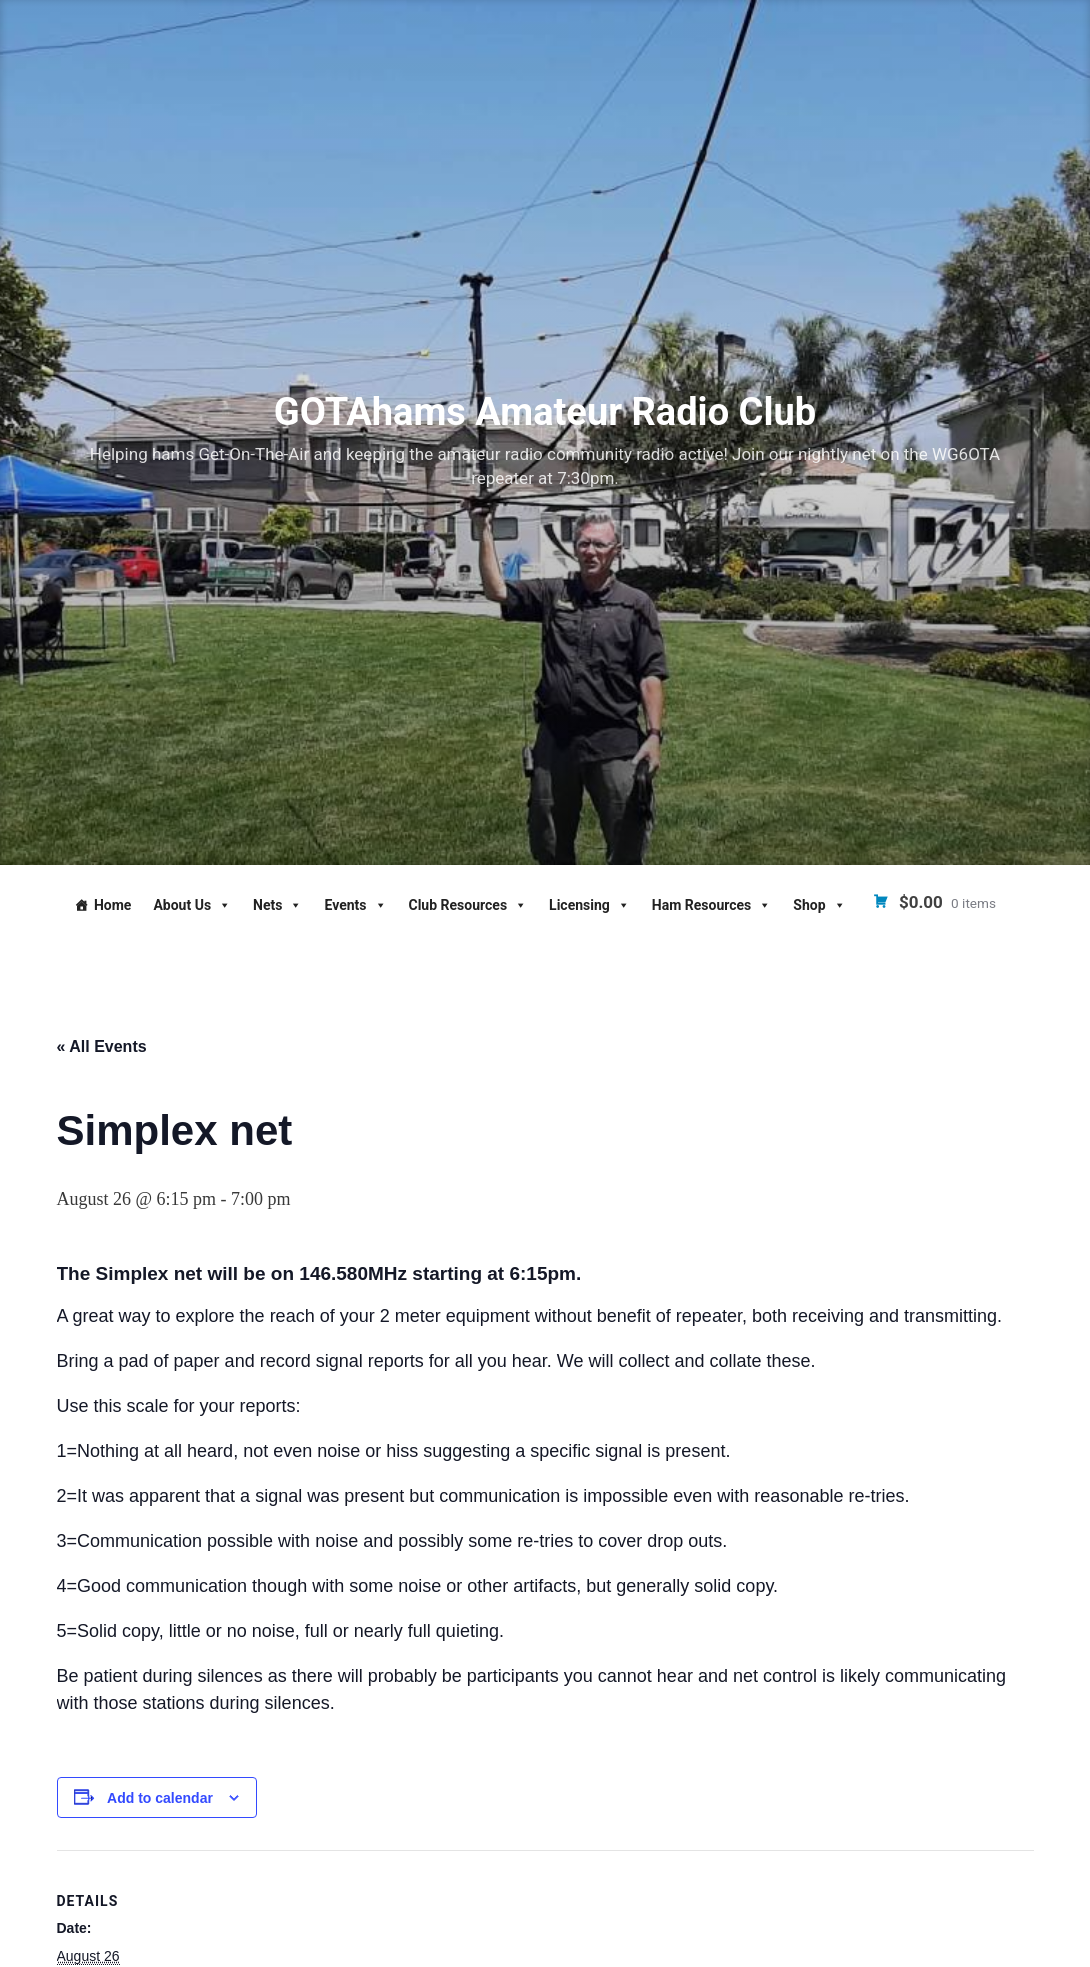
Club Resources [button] (468, 905)
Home (112, 905)
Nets (277, 905)
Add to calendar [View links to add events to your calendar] (160, 1798)
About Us (192, 905)
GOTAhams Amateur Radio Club (545, 412)
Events (355, 905)
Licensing (589, 905)
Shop (819, 905)
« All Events (102, 1046)
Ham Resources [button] (712, 905)
